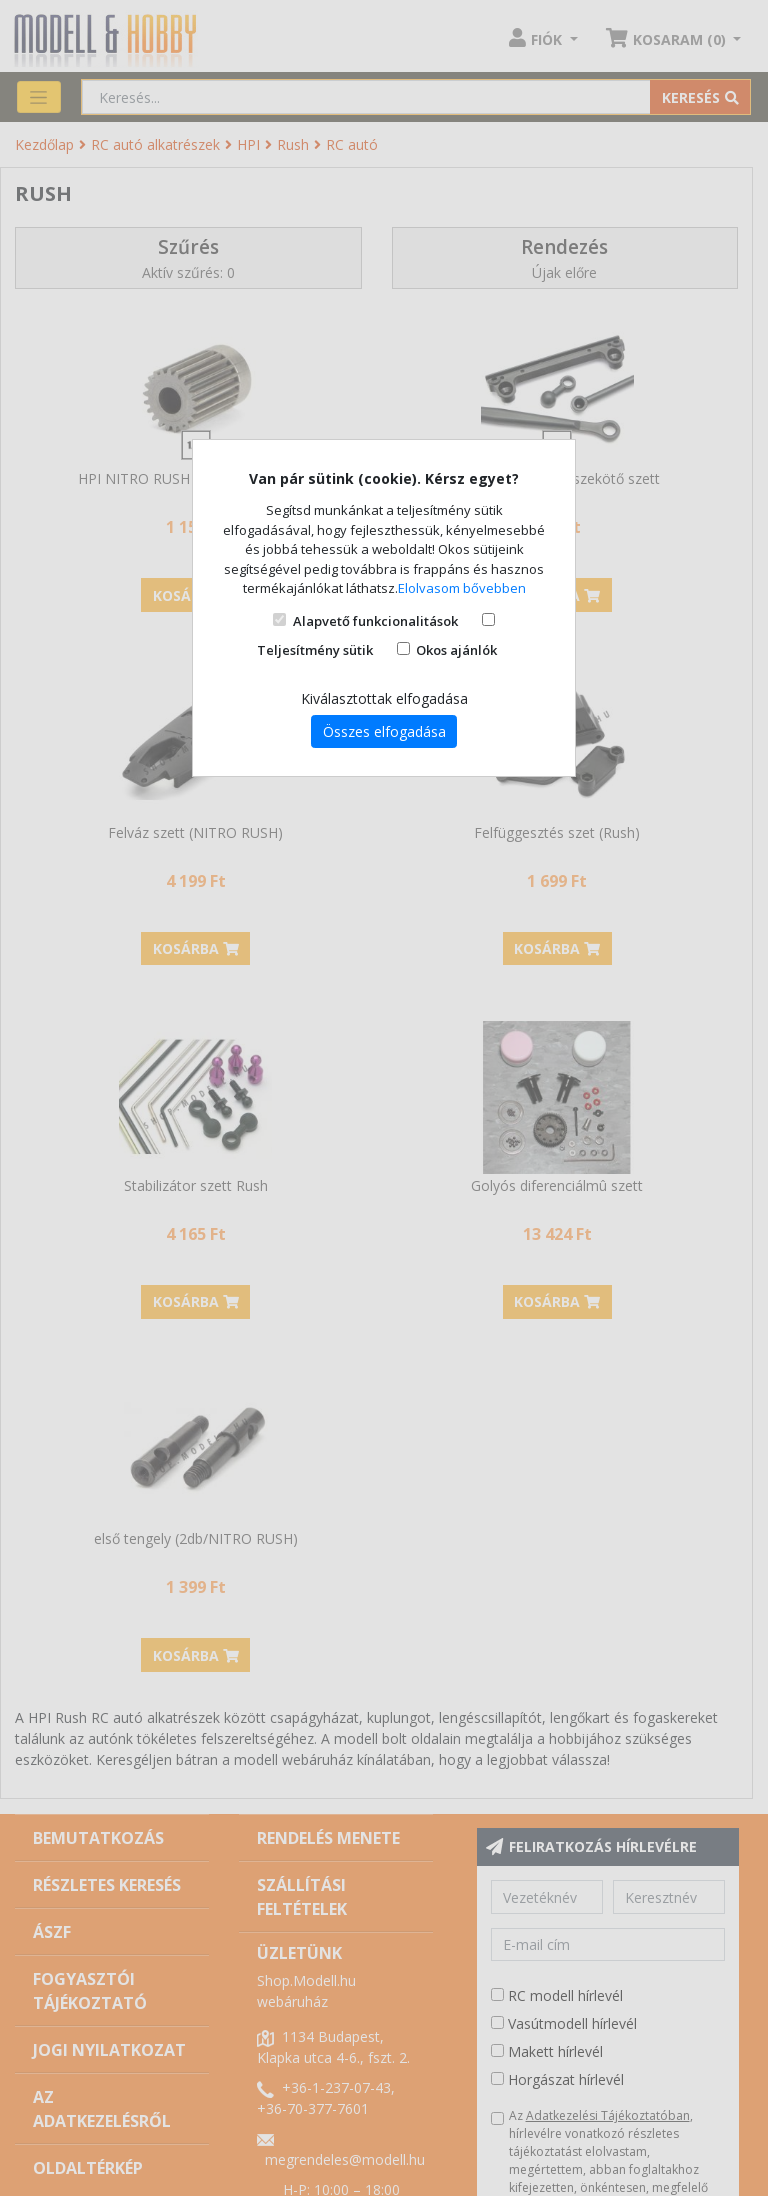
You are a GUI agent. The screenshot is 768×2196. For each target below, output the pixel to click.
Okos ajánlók (456, 650)
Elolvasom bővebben (462, 588)
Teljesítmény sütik (315, 650)
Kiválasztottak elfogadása (384, 698)
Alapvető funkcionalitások (375, 621)
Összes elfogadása (384, 731)
